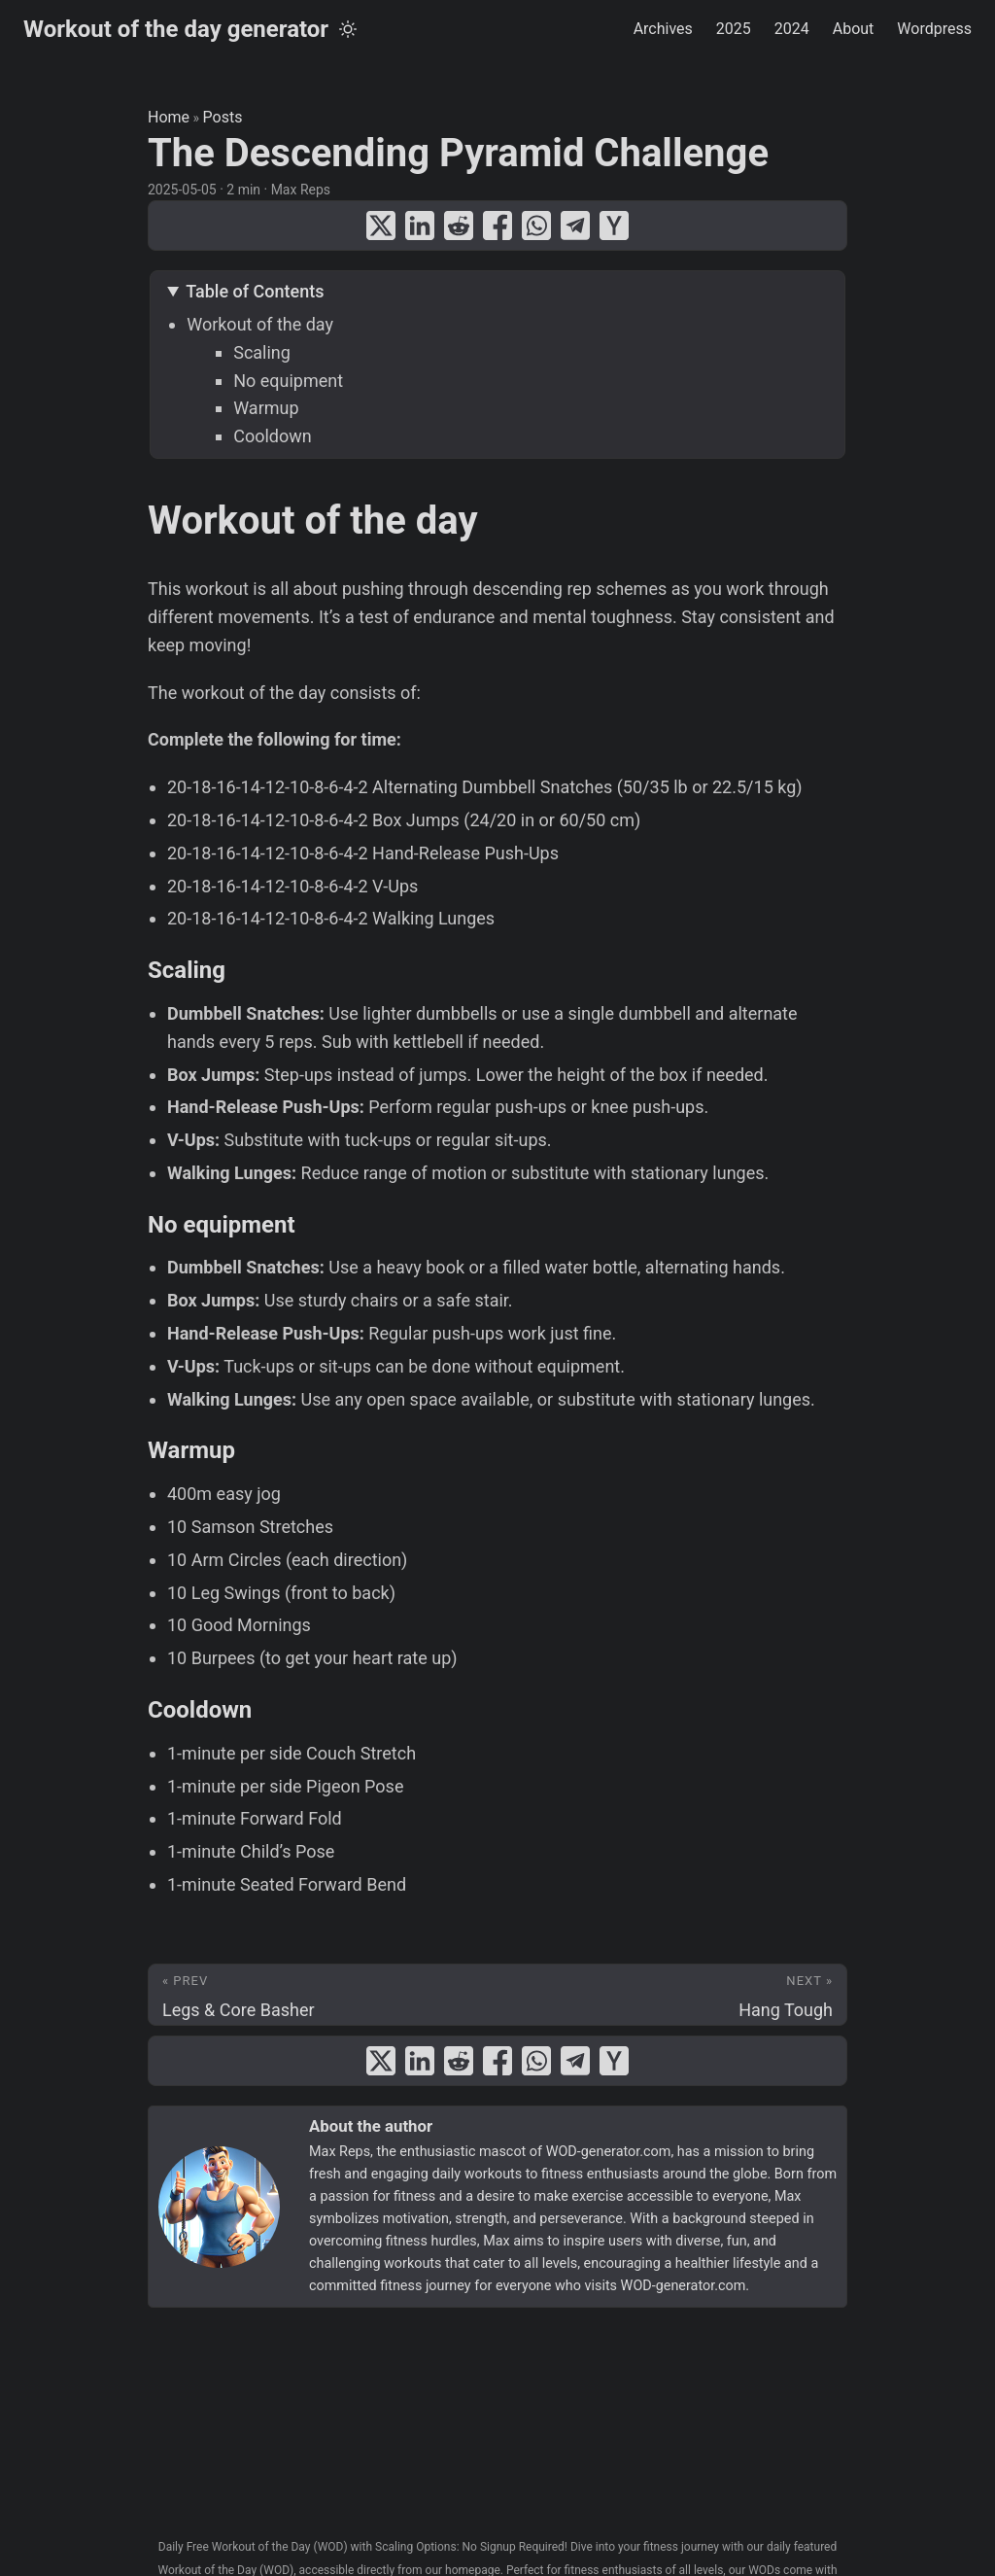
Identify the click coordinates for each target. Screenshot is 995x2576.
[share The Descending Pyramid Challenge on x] (380, 225)
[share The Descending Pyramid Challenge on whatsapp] (536, 225)
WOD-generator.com (608, 2151)
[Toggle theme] (348, 29)
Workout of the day (260, 324)
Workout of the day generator (175, 29)
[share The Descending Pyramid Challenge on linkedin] (419, 225)
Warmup (265, 408)
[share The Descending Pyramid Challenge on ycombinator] (614, 225)
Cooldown (272, 436)
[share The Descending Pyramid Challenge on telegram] (575, 225)
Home (168, 117)
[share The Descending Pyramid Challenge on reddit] (458, 225)
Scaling (262, 352)
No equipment (288, 380)
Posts (223, 117)
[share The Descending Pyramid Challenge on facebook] (497, 225)
